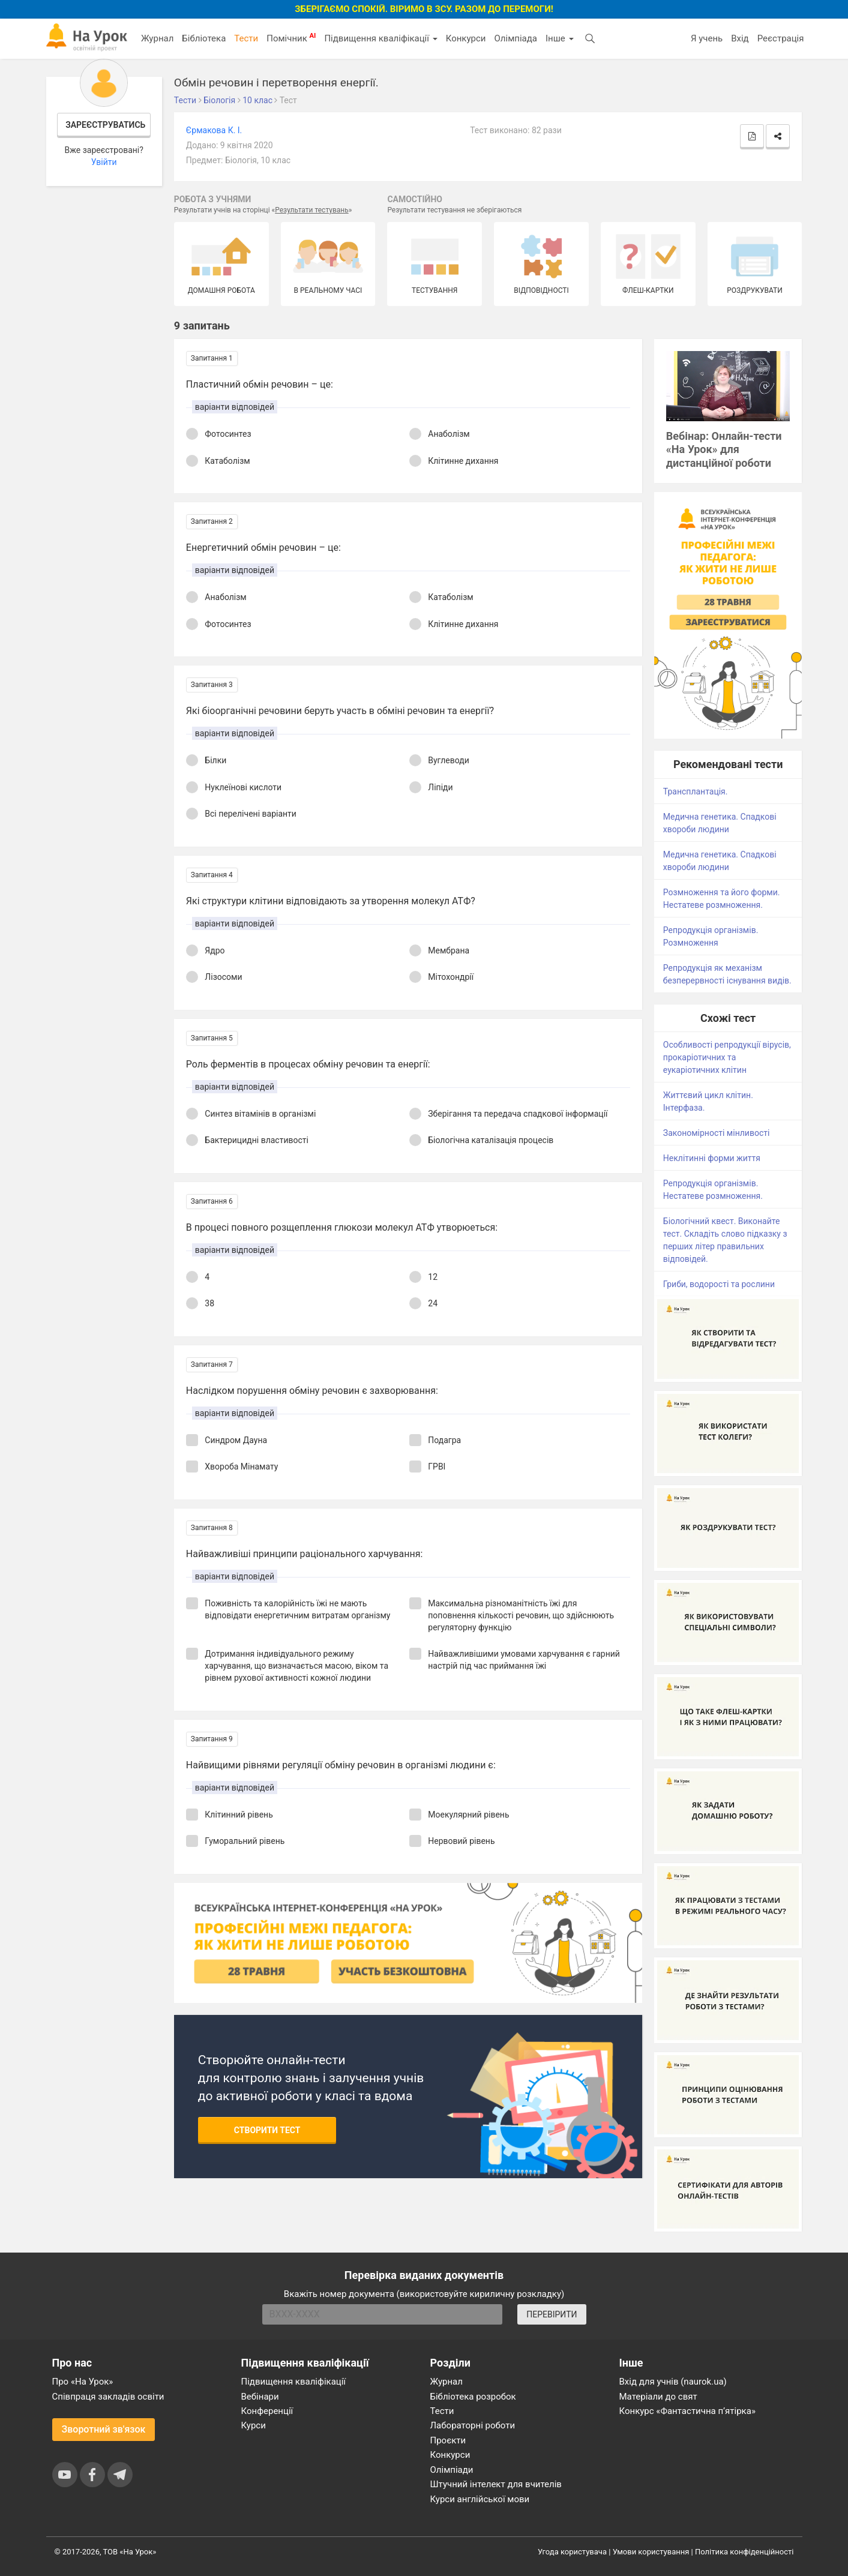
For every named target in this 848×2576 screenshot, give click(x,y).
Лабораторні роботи (473, 2425)
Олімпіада (516, 38)
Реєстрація (780, 38)
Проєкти (448, 2440)
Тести (246, 38)
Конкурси (466, 38)
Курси (253, 2425)
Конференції (267, 2411)
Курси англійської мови (480, 2499)
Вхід (740, 38)
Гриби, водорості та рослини (719, 1284)
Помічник (291, 38)
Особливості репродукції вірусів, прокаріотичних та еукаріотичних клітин (727, 1057)
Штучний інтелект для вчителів (496, 2484)
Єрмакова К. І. (214, 130)
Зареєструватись (105, 125)
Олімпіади (452, 2469)
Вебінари (260, 2396)
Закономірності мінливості (716, 1133)
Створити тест (267, 2130)
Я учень (707, 38)
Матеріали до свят (658, 2396)
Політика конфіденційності (744, 2551)
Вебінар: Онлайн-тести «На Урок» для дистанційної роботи (724, 450)
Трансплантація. (695, 791)
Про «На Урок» (82, 2381)
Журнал (157, 38)
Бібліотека (204, 38)
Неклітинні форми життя (711, 1158)
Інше (560, 38)
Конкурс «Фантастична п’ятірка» (687, 2411)
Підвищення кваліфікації (380, 38)
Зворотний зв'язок (104, 2429)
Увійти (104, 162)
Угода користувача (572, 2551)
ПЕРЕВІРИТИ (551, 2314)
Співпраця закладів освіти (108, 2396)
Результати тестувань (312, 210)
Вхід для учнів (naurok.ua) (673, 2381)
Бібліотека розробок (473, 2396)
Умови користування (651, 2551)
